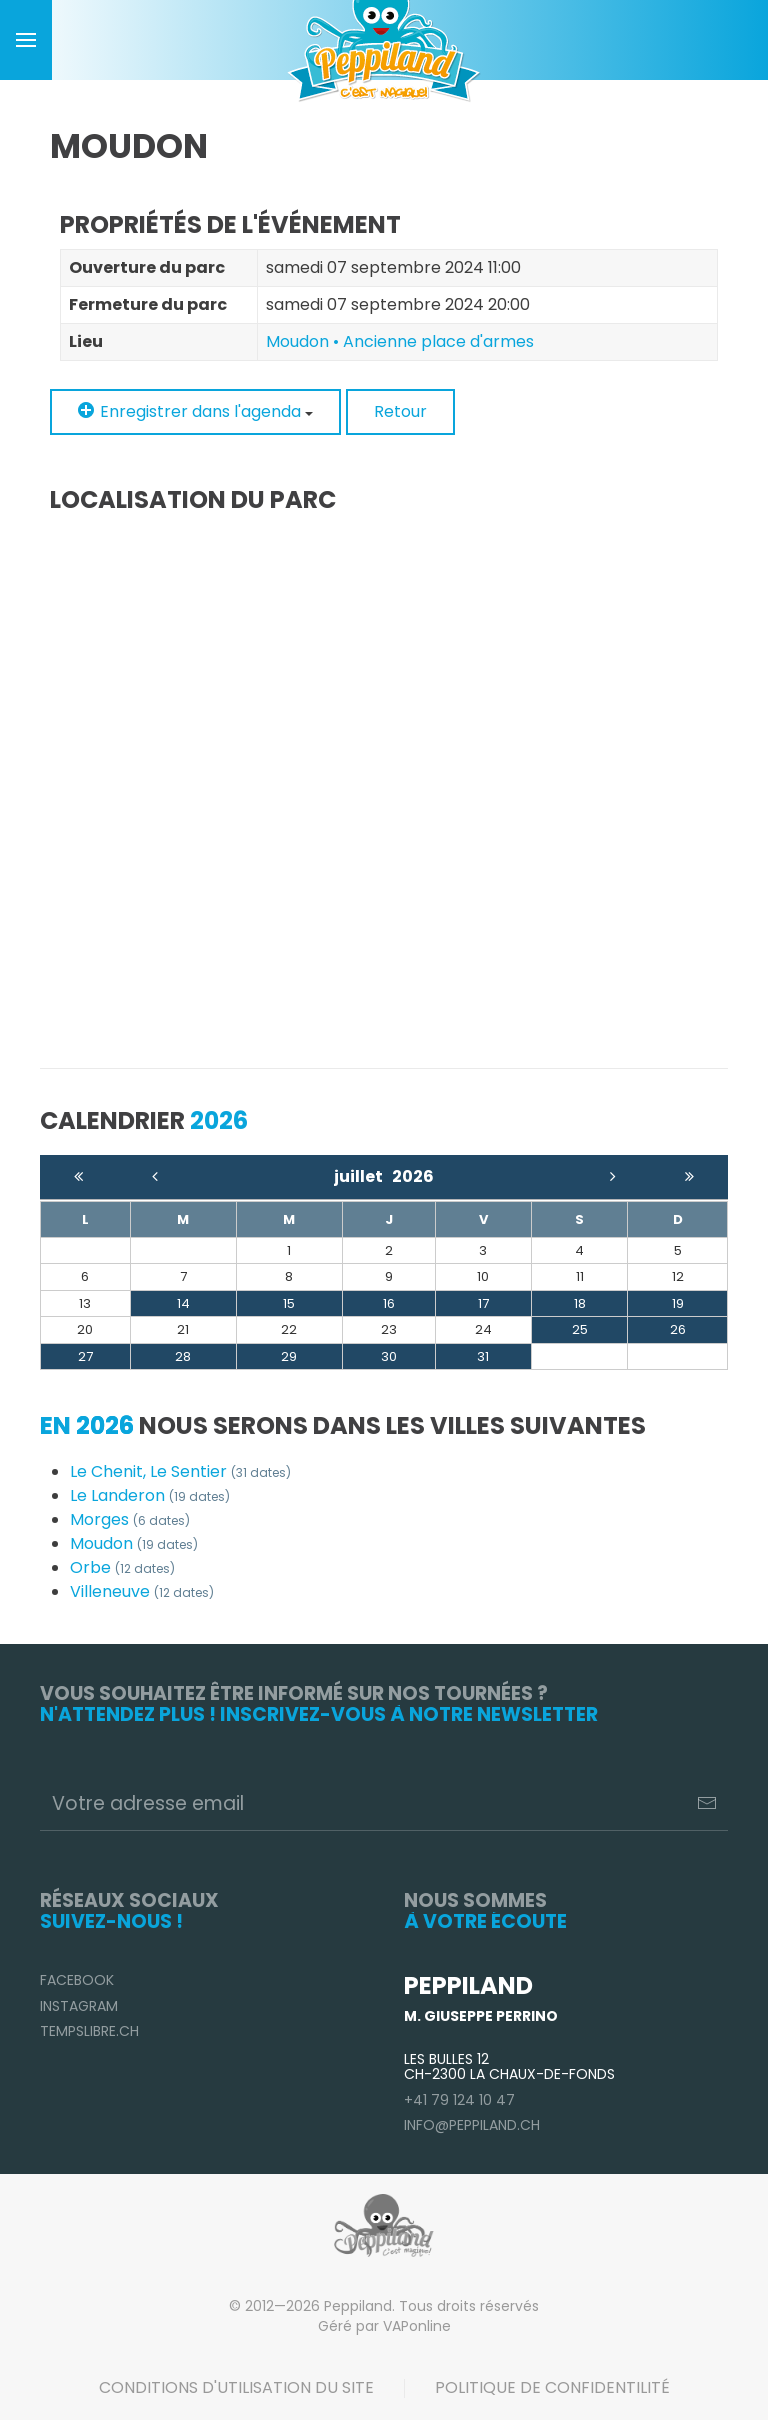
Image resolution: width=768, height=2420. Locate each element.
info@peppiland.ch (472, 2125)
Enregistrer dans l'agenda (195, 411)
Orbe (122, 1567)
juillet (363, 1176)
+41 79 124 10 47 (459, 2100)
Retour (400, 411)
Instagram (79, 2006)
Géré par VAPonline (384, 2326)
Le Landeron (150, 1495)
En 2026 (87, 1425)
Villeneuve (142, 1591)
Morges (130, 1519)
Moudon (134, 1543)
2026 (413, 1176)
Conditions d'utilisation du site (236, 2387)
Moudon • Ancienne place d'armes (400, 341)
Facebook (77, 1980)
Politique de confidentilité (552, 2387)
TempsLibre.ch (89, 2031)
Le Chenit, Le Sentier (180, 1471)
